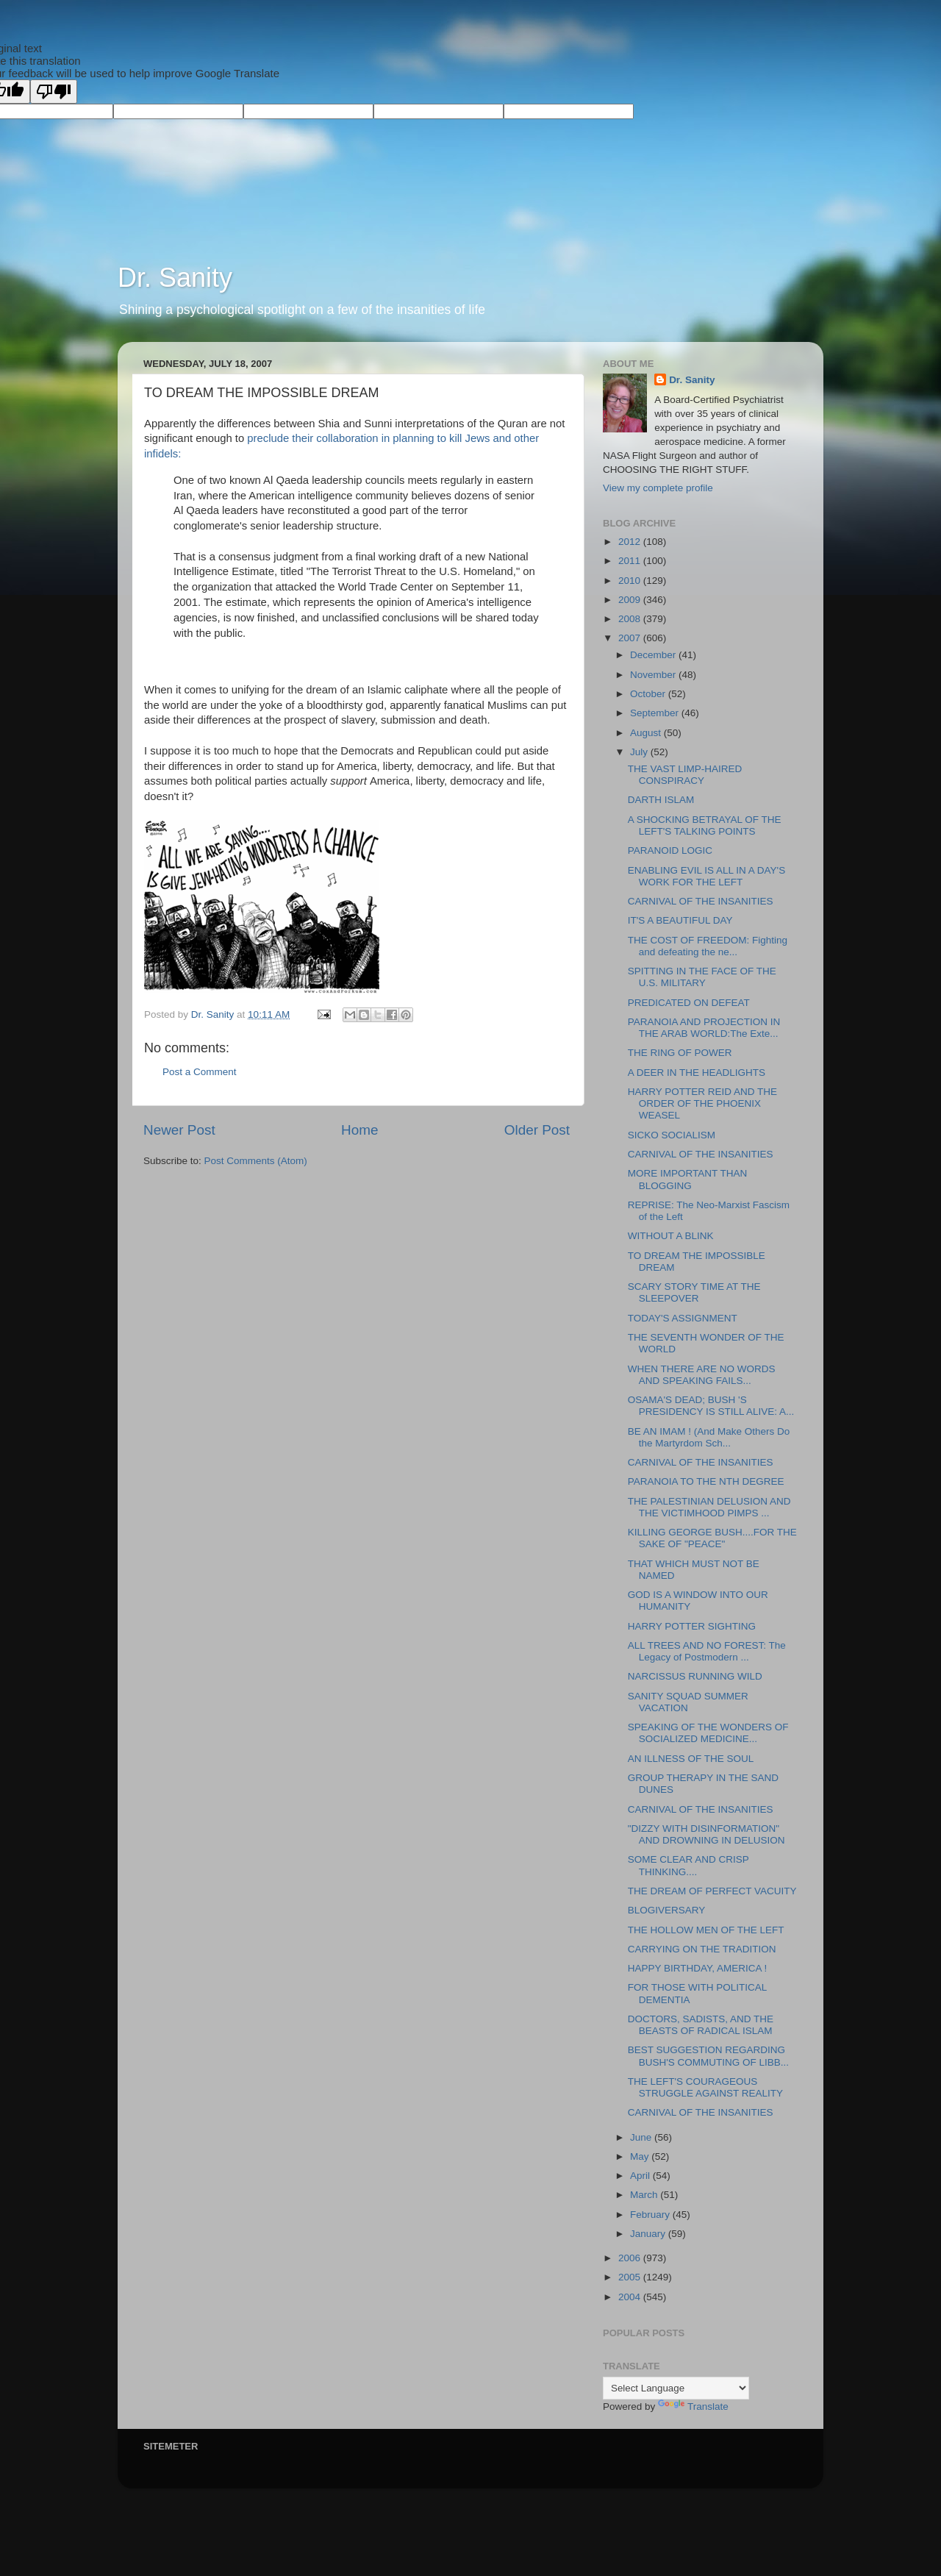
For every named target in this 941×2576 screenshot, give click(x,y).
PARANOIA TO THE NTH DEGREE (706, 1481)
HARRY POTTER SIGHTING (692, 1626)
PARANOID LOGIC (670, 850)
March (645, 2194)
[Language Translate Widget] (676, 2388)
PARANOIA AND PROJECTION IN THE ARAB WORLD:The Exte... (704, 1027)
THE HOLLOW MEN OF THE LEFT (706, 1929)
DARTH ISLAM (661, 799)
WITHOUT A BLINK (671, 1235)
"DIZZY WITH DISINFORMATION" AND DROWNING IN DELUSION (706, 1834)
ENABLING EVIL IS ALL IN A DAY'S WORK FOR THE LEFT (706, 876)
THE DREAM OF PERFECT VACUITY (712, 1891)
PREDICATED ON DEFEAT (689, 1002)
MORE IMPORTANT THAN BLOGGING (688, 1179)
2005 (630, 2277)
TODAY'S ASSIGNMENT (682, 1318)
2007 (630, 637)
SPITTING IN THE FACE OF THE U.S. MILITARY (702, 977)
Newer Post (179, 1130)
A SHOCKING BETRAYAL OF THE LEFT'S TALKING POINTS (704, 825)
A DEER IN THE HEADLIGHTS (696, 1072)
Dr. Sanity (175, 278)
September (655, 712)
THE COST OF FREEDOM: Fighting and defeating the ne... (707, 946)
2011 (630, 560)
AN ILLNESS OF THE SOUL (691, 1758)
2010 (630, 580)
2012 (630, 541)
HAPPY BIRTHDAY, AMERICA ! (698, 1968)
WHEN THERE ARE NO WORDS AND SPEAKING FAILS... (702, 1374)
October (649, 693)
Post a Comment (199, 1071)
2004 (630, 2296)
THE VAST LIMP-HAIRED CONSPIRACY (685, 774)
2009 (630, 599)
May (640, 2156)
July (640, 751)
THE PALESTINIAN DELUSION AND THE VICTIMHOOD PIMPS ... (709, 1507)
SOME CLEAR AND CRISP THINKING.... (688, 1865)
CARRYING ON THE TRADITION (702, 1949)
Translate (693, 2406)
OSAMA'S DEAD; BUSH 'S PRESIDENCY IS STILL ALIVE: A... (711, 1405)
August (647, 732)
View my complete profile (658, 487)
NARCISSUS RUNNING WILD (695, 1676)
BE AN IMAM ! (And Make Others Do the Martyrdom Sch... (709, 1437)
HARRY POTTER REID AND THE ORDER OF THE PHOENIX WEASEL (702, 1103)
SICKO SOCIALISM (671, 1135)
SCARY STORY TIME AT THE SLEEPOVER (694, 1292)
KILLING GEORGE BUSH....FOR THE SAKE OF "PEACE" (712, 1538)
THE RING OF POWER (680, 1052)
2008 (630, 618)
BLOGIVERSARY (667, 1910)
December (654, 654)
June (642, 2137)
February (651, 2214)
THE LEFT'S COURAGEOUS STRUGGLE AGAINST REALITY (705, 2087)
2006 (630, 2257)
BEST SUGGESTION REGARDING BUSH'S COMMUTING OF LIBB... (708, 2055)
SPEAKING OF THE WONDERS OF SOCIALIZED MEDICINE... (708, 1733)
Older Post (537, 1130)
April (641, 2175)
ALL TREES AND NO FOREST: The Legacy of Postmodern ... (707, 1651)
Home (359, 1130)
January (649, 2233)
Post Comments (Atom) (255, 1160)
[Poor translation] (53, 91)
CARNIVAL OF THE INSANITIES (700, 901)
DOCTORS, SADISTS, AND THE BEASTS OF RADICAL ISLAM (700, 2024)
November (654, 674)
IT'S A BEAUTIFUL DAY (680, 920)
